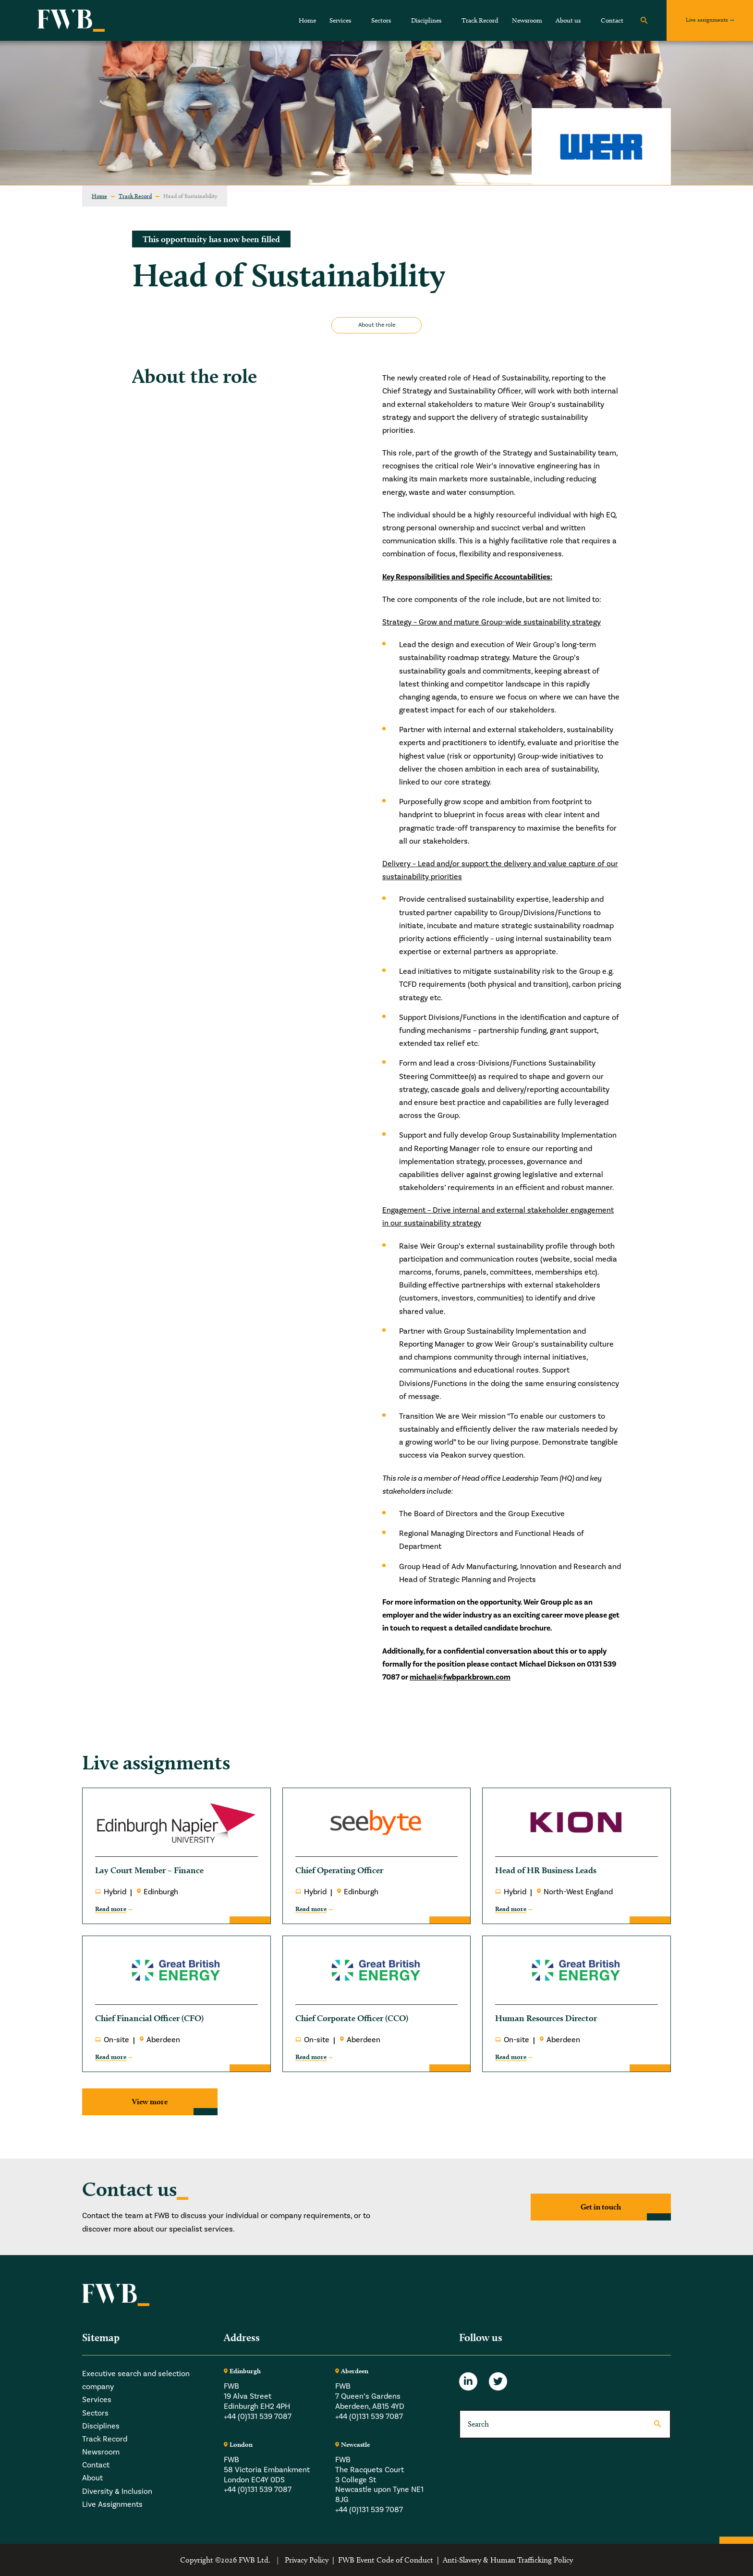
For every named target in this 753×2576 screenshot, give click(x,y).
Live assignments (707, 19)
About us (568, 20)
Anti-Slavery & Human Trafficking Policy (508, 2559)
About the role (376, 325)
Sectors (381, 20)
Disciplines (426, 20)
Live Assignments (112, 2504)
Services (340, 20)
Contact (612, 20)
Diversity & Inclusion (117, 2491)
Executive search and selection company (136, 2380)
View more (150, 2101)
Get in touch (601, 2206)
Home (307, 20)
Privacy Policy (306, 2559)
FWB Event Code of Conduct (385, 2559)
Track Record (480, 20)
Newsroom (527, 20)
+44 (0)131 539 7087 (257, 2416)
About (92, 2478)
